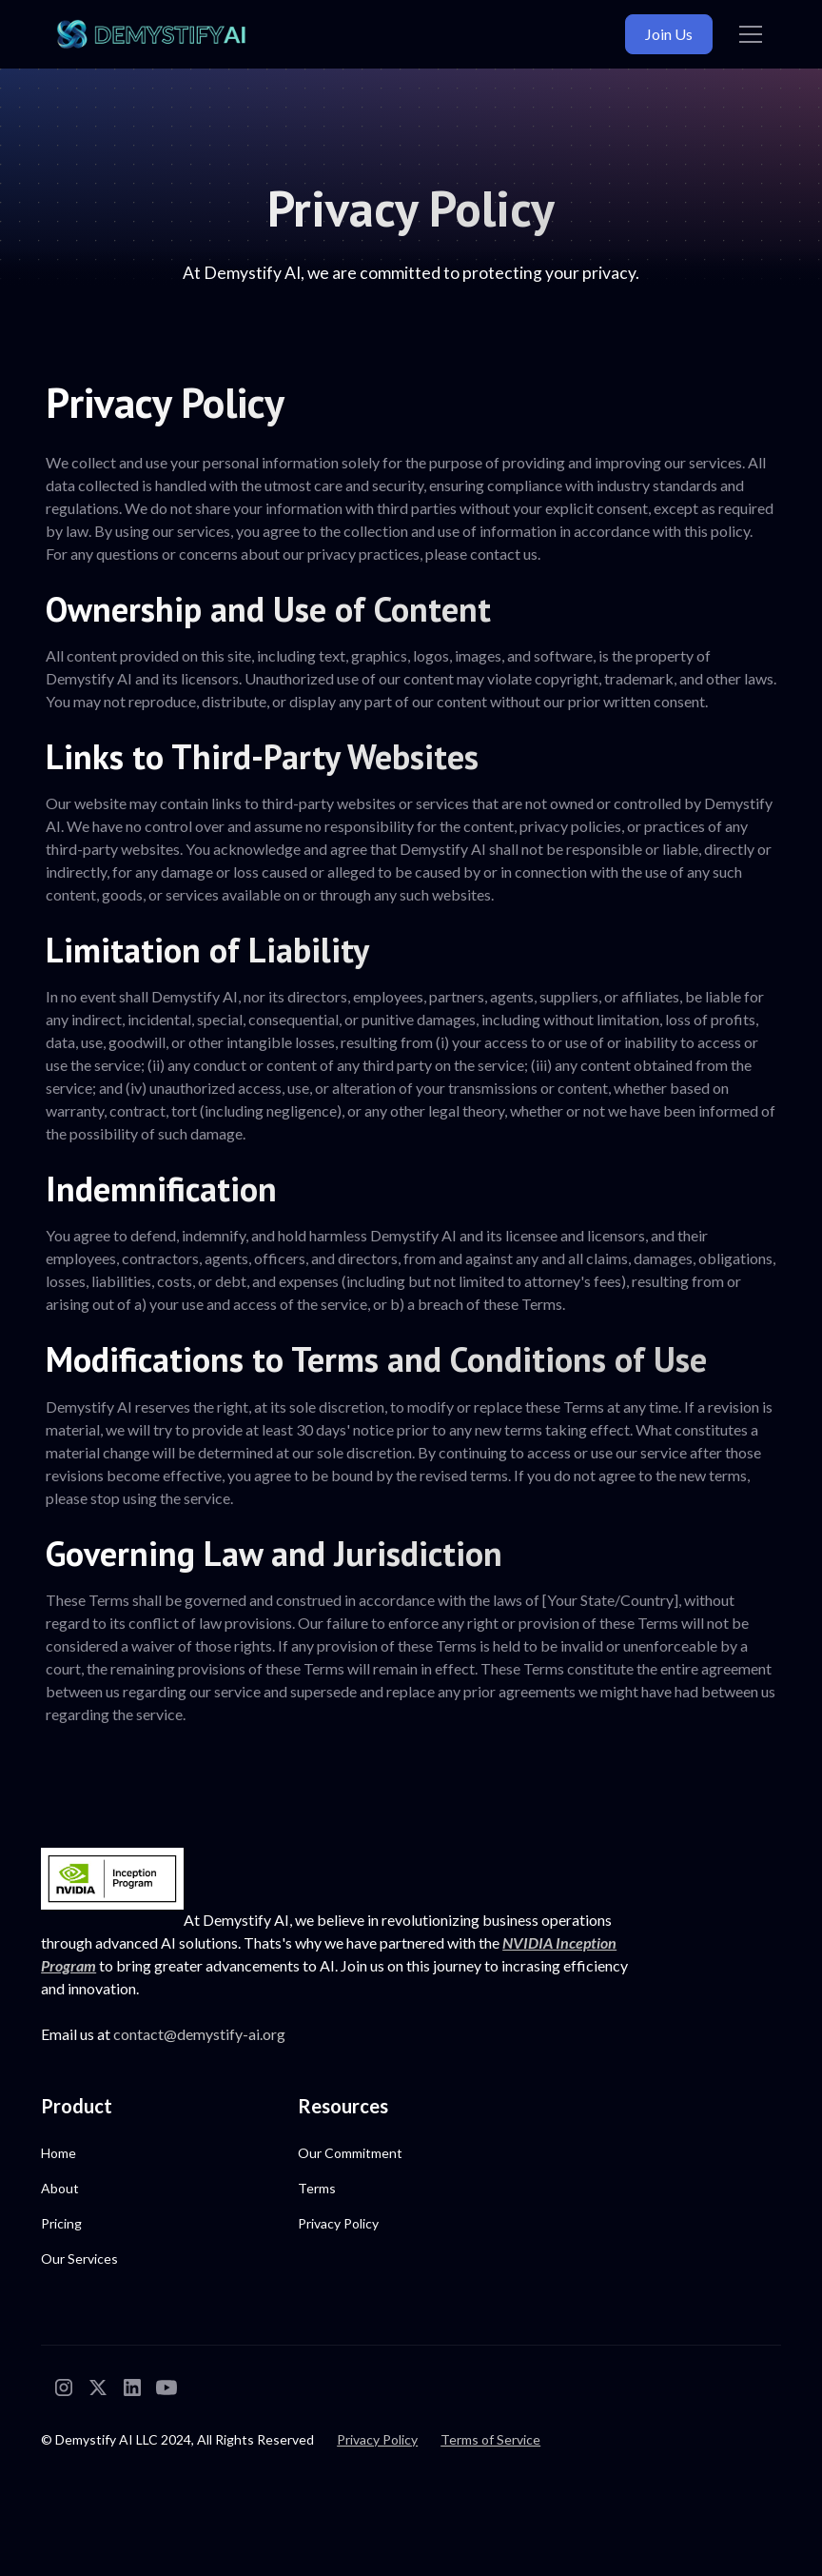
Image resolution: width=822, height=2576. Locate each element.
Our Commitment (350, 2154)
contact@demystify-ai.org (199, 2035)
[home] (151, 34)
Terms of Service (490, 2440)
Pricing (61, 2224)
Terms (317, 2189)
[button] (747, 34)
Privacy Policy (338, 2224)
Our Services (79, 2259)
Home (58, 2154)
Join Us (669, 34)
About (60, 2189)
